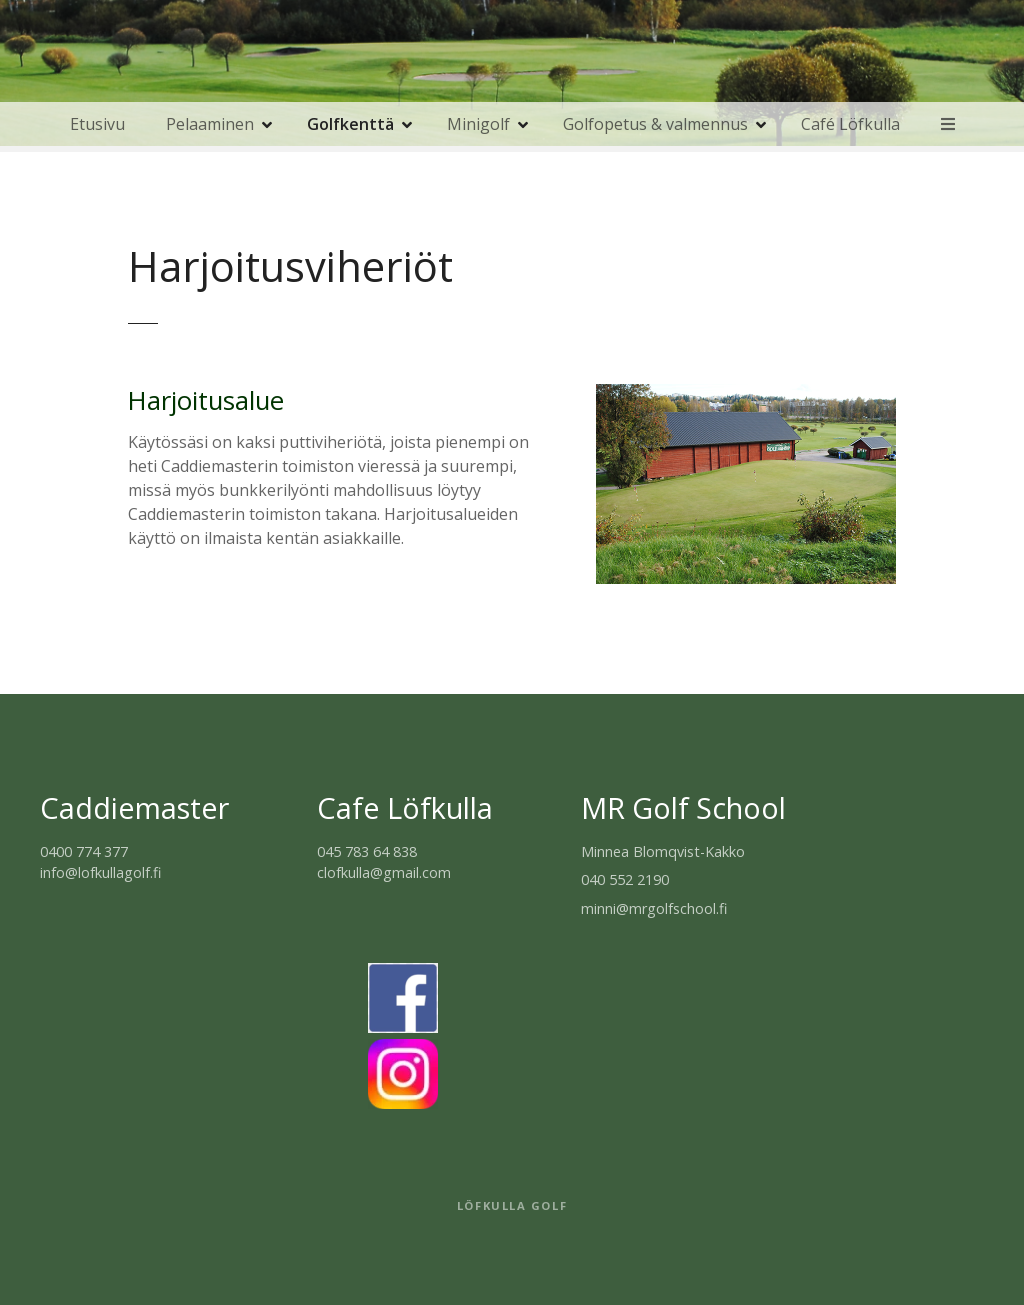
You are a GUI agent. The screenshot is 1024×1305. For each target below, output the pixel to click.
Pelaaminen (210, 124)
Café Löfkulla (850, 124)
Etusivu (97, 124)
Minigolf (478, 124)
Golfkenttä (350, 124)
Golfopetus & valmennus (655, 124)
